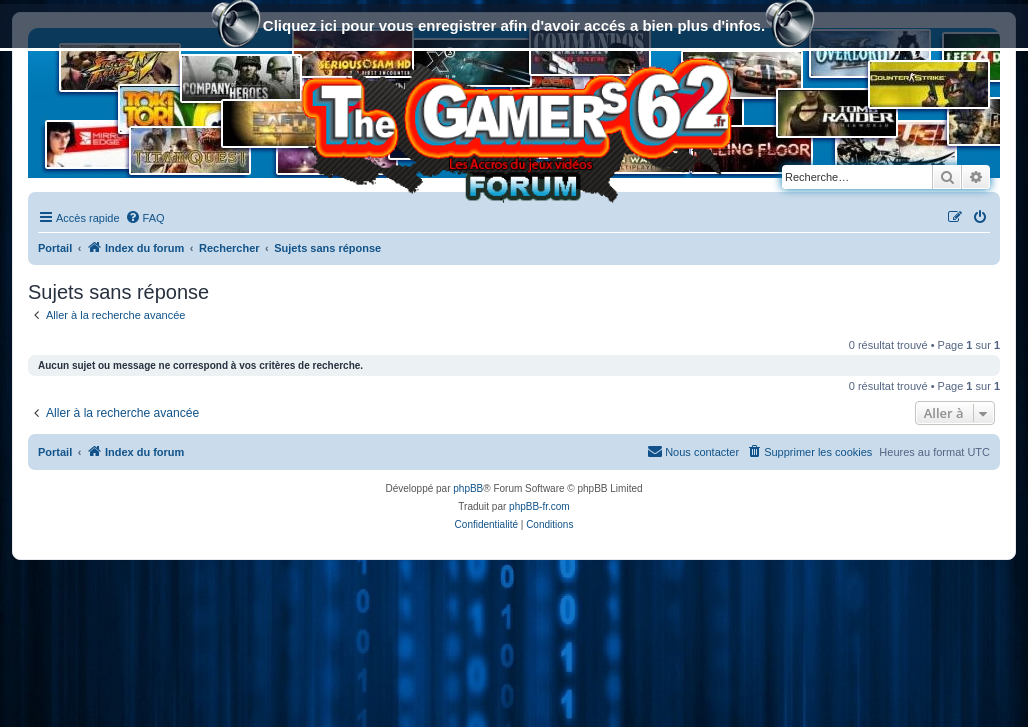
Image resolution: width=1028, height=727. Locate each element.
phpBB (468, 488)
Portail (55, 248)
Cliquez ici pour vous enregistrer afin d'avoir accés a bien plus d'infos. (514, 27)
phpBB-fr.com (539, 506)
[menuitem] (145, 218)
